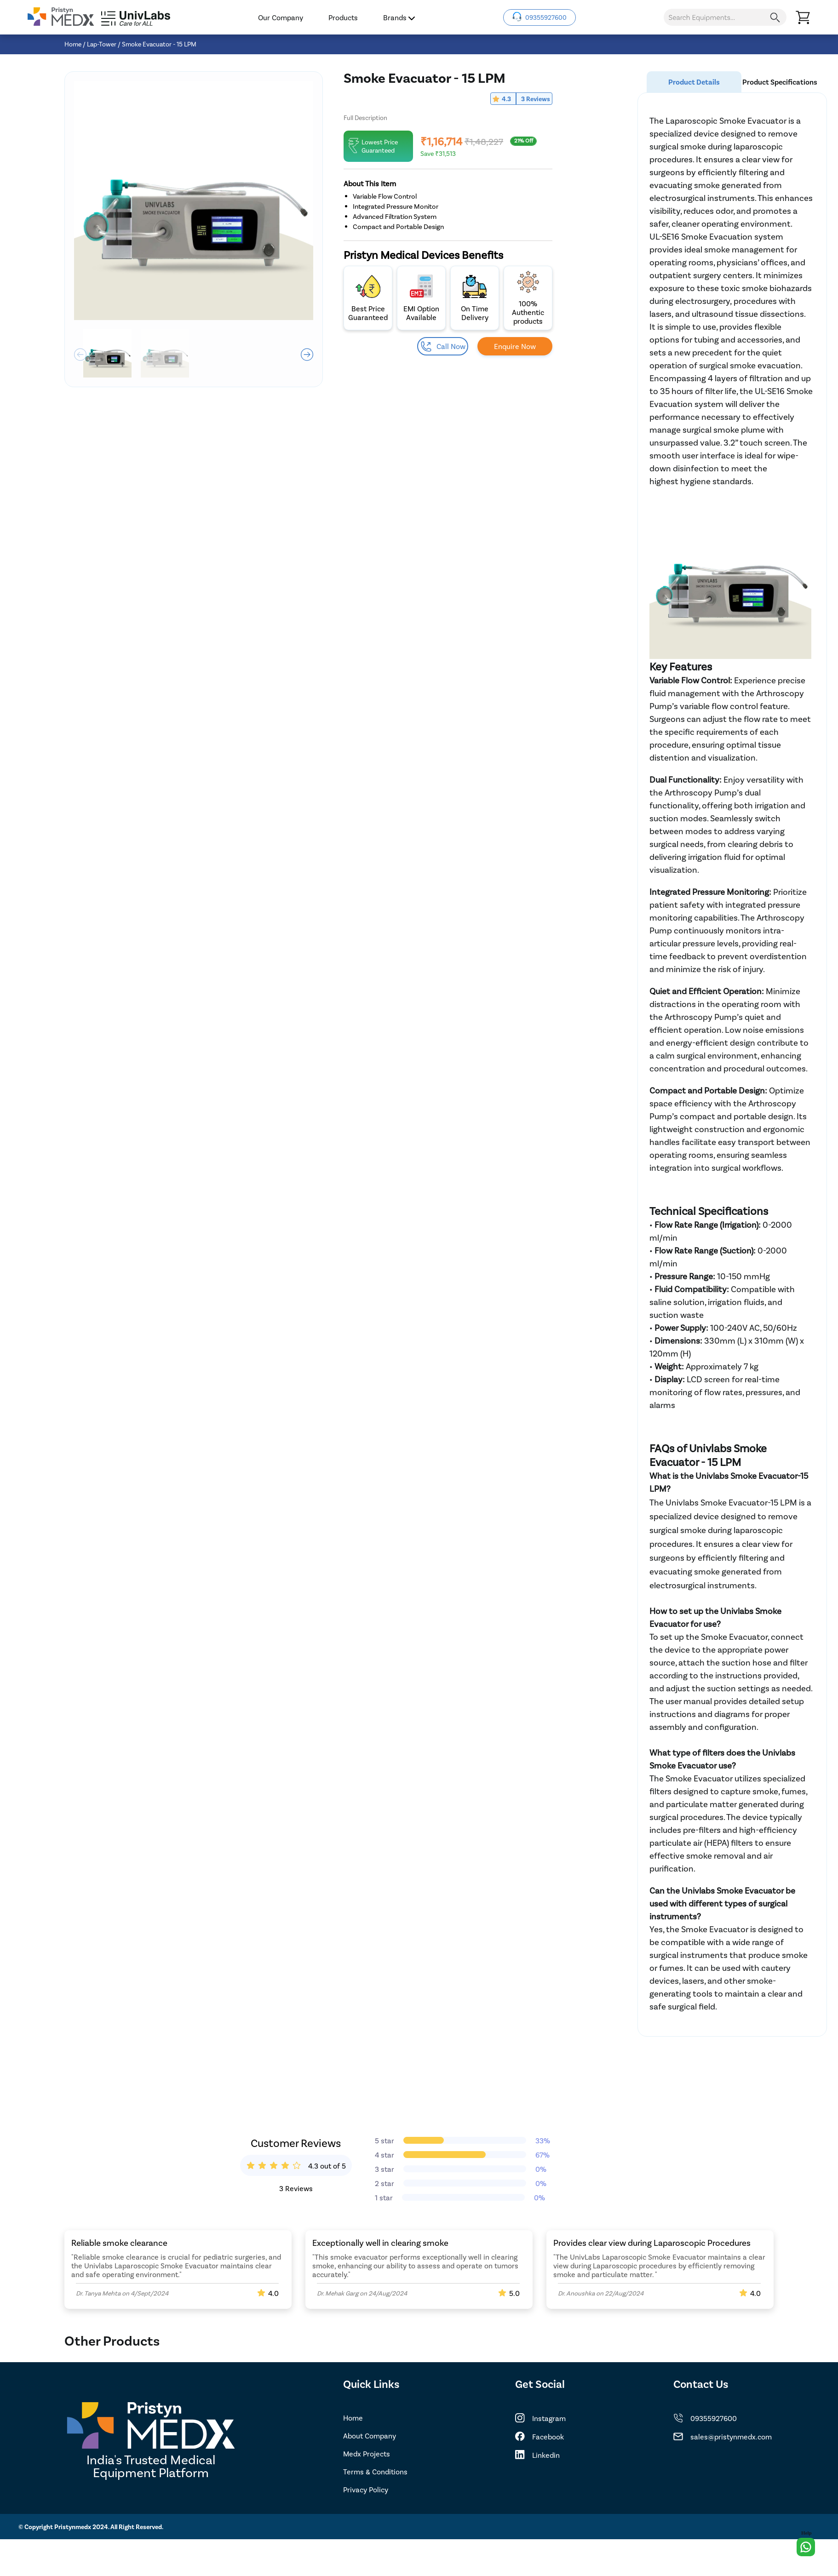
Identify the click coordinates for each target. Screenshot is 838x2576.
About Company (369, 2435)
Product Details (694, 81)
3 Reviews (535, 99)
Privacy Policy (365, 2489)
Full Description (365, 117)
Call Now (442, 346)
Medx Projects (366, 2453)
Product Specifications (779, 81)
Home (72, 44)
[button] (307, 354)
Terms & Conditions (375, 2471)
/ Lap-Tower (99, 44)
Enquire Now (515, 346)
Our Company (280, 17)
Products (343, 17)
